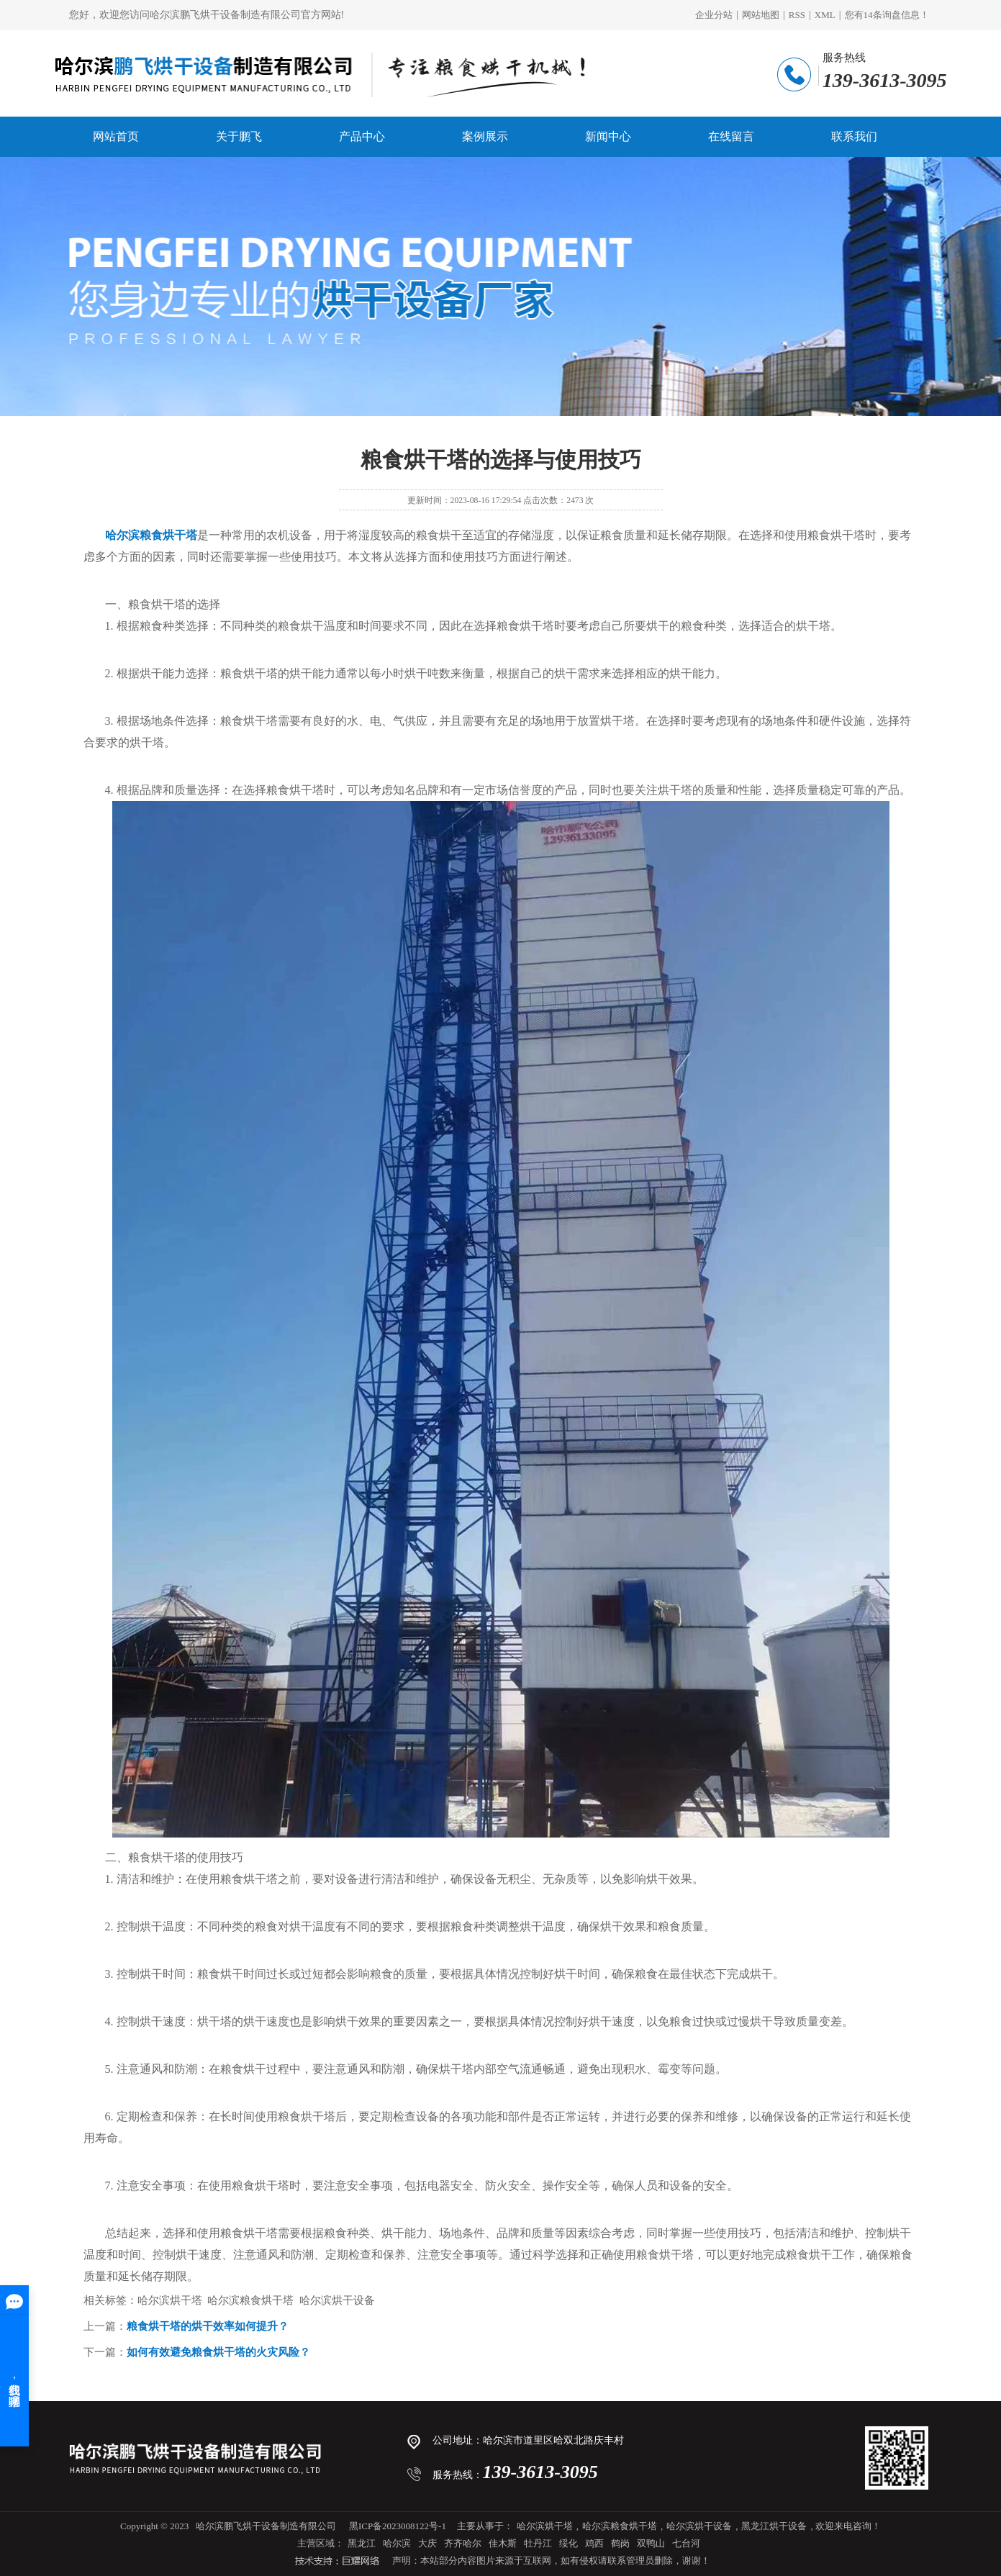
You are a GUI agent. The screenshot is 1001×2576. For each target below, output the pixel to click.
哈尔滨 (397, 2543)
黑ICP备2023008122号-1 (397, 2526)
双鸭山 (651, 2543)
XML (825, 14)
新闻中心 (608, 136)
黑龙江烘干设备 (774, 2526)
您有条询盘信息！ (887, 14)
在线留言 (731, 136)
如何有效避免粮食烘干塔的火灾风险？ (218, 2352)
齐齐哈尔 (462, 2543)
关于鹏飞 (239, 136)
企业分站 (714, 14)
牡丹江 (538, 2543)
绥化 (568, 2543)
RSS (797, 14)
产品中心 (362, 136)
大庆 (427, 2543)
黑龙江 (362, 2543)
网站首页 (116, 136)
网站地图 (760, 14)
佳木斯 (503, 2543)
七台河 (686, 2543)
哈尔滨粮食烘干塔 (619, 2526)
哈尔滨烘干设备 (699, 2526)
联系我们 (854, 136)
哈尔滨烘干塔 (545, 2526)
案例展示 (485, 136)
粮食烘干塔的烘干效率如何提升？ (208, 2326)
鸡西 (594, 2543)
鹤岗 (620, 2543)
